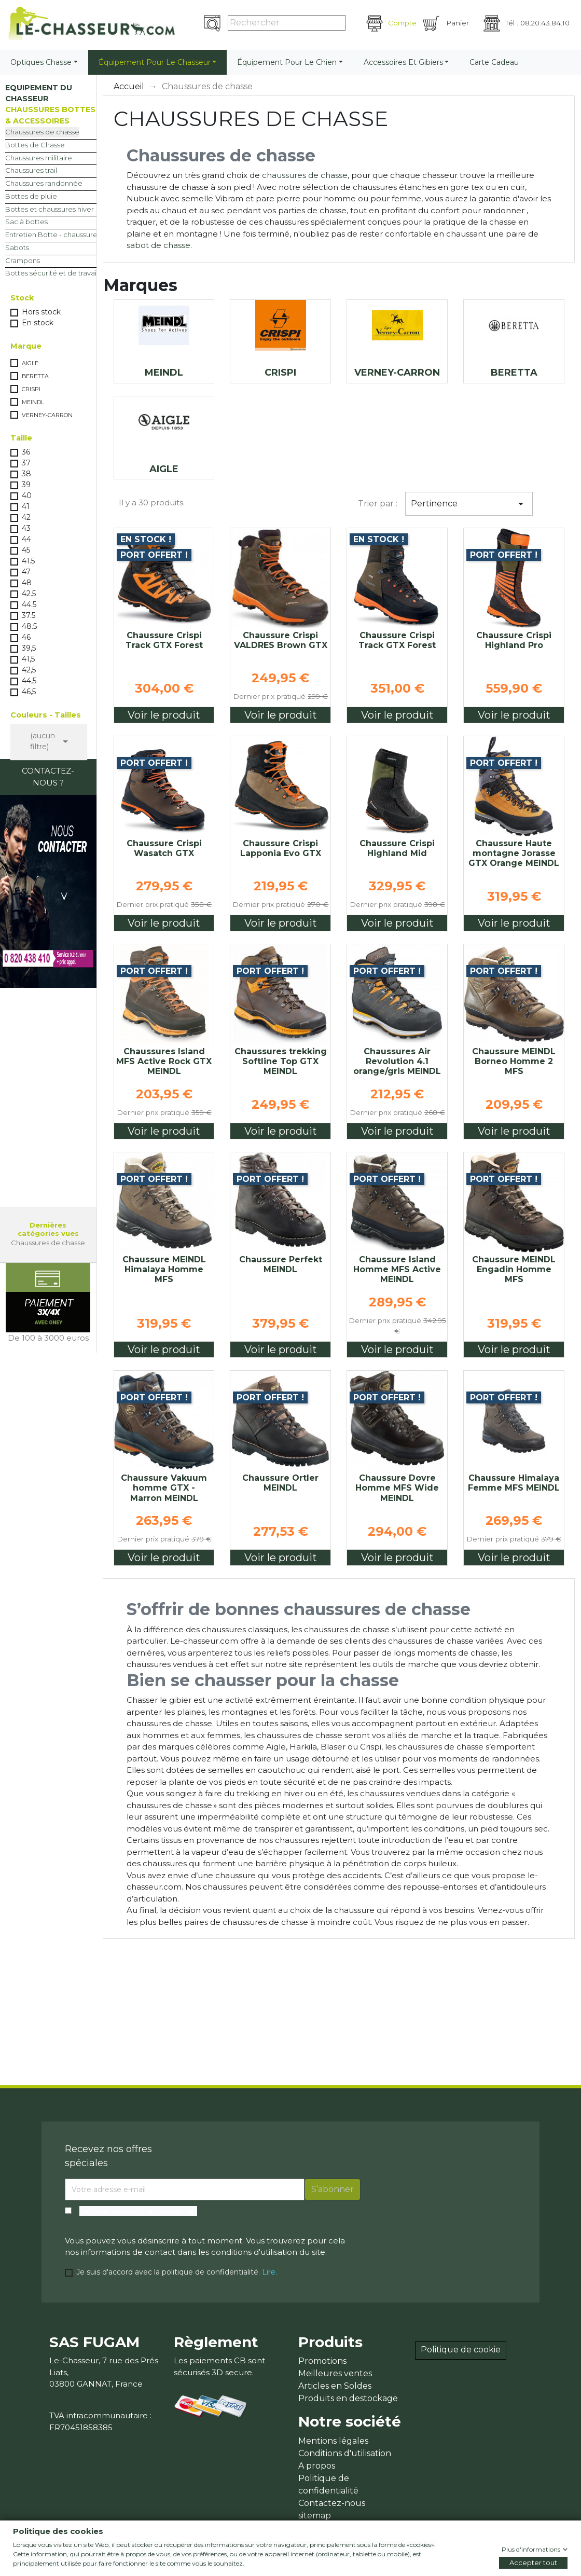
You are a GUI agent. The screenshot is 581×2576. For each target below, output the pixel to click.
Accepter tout (533, 2562)
